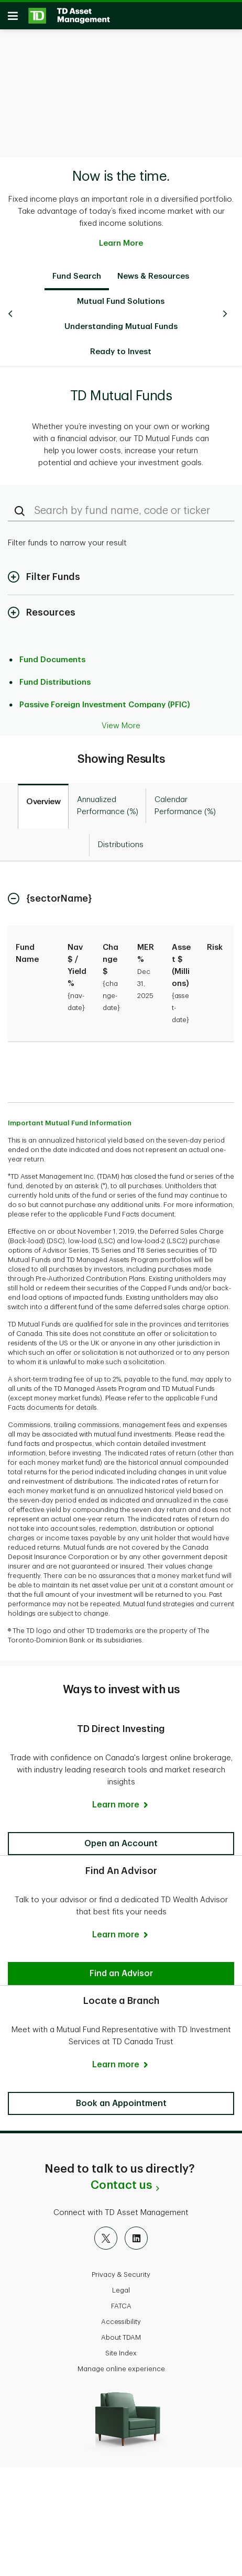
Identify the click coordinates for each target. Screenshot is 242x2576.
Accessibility (121, 2316)
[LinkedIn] (136, 2232)
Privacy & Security (121, 2269)
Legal (121, 2285)
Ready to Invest (120, 346)
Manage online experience (121, 2363)
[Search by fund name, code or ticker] (121, 505)
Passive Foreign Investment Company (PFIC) (104, 700)
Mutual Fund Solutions (120, 296)
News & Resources (153, 271)
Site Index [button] (121, 2347)
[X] (105, 2232)
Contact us (121, 2180)
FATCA (121, 2300)
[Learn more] (121, 1799)
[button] (121, 1838)
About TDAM (121, 2332)
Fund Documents (52, 655)
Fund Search (76, 271)
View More (121, 721)
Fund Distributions (55, 677)
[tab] (43, 801)
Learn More (121, 238)
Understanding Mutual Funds (121, 321)
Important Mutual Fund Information (69, 1117)
